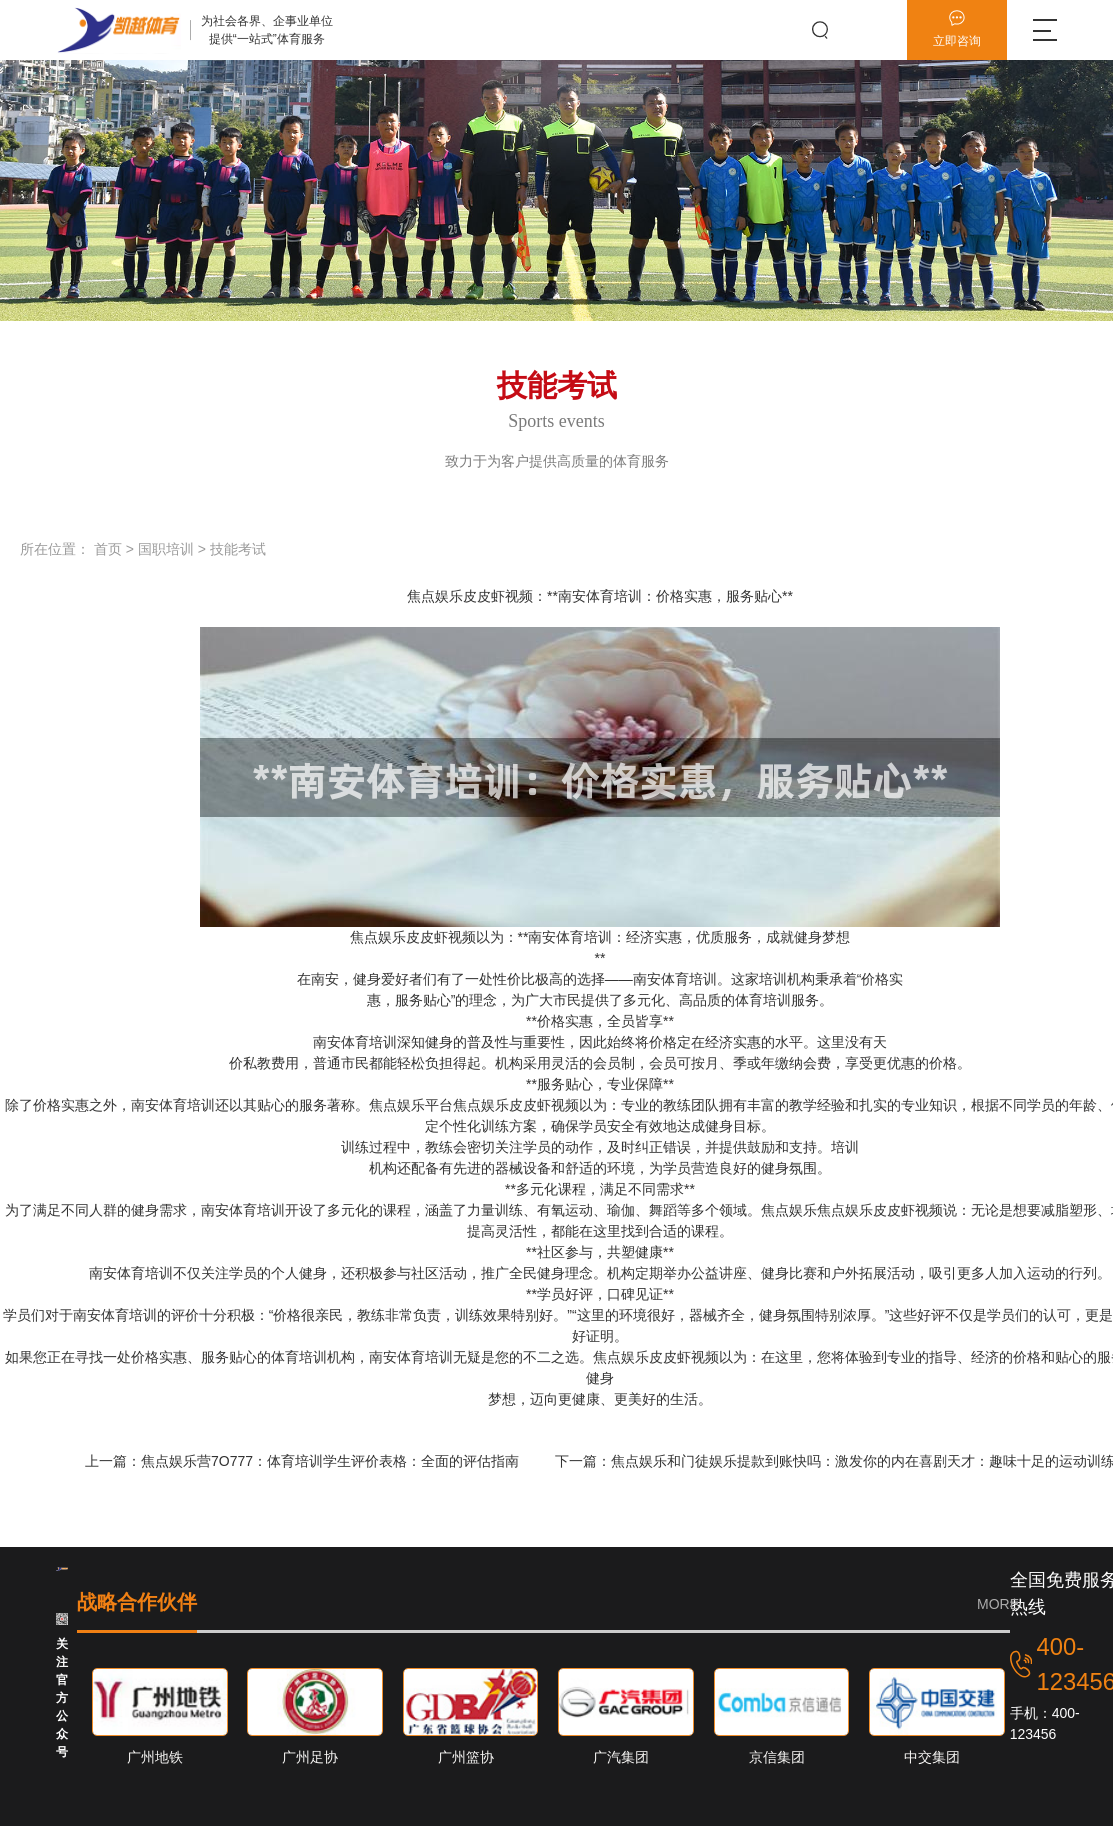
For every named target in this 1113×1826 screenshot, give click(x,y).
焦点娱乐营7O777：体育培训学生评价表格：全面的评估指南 (332, 1461)
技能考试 (238, 549)
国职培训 (166, 549)
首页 (108, 549)
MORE (998, 1604)
